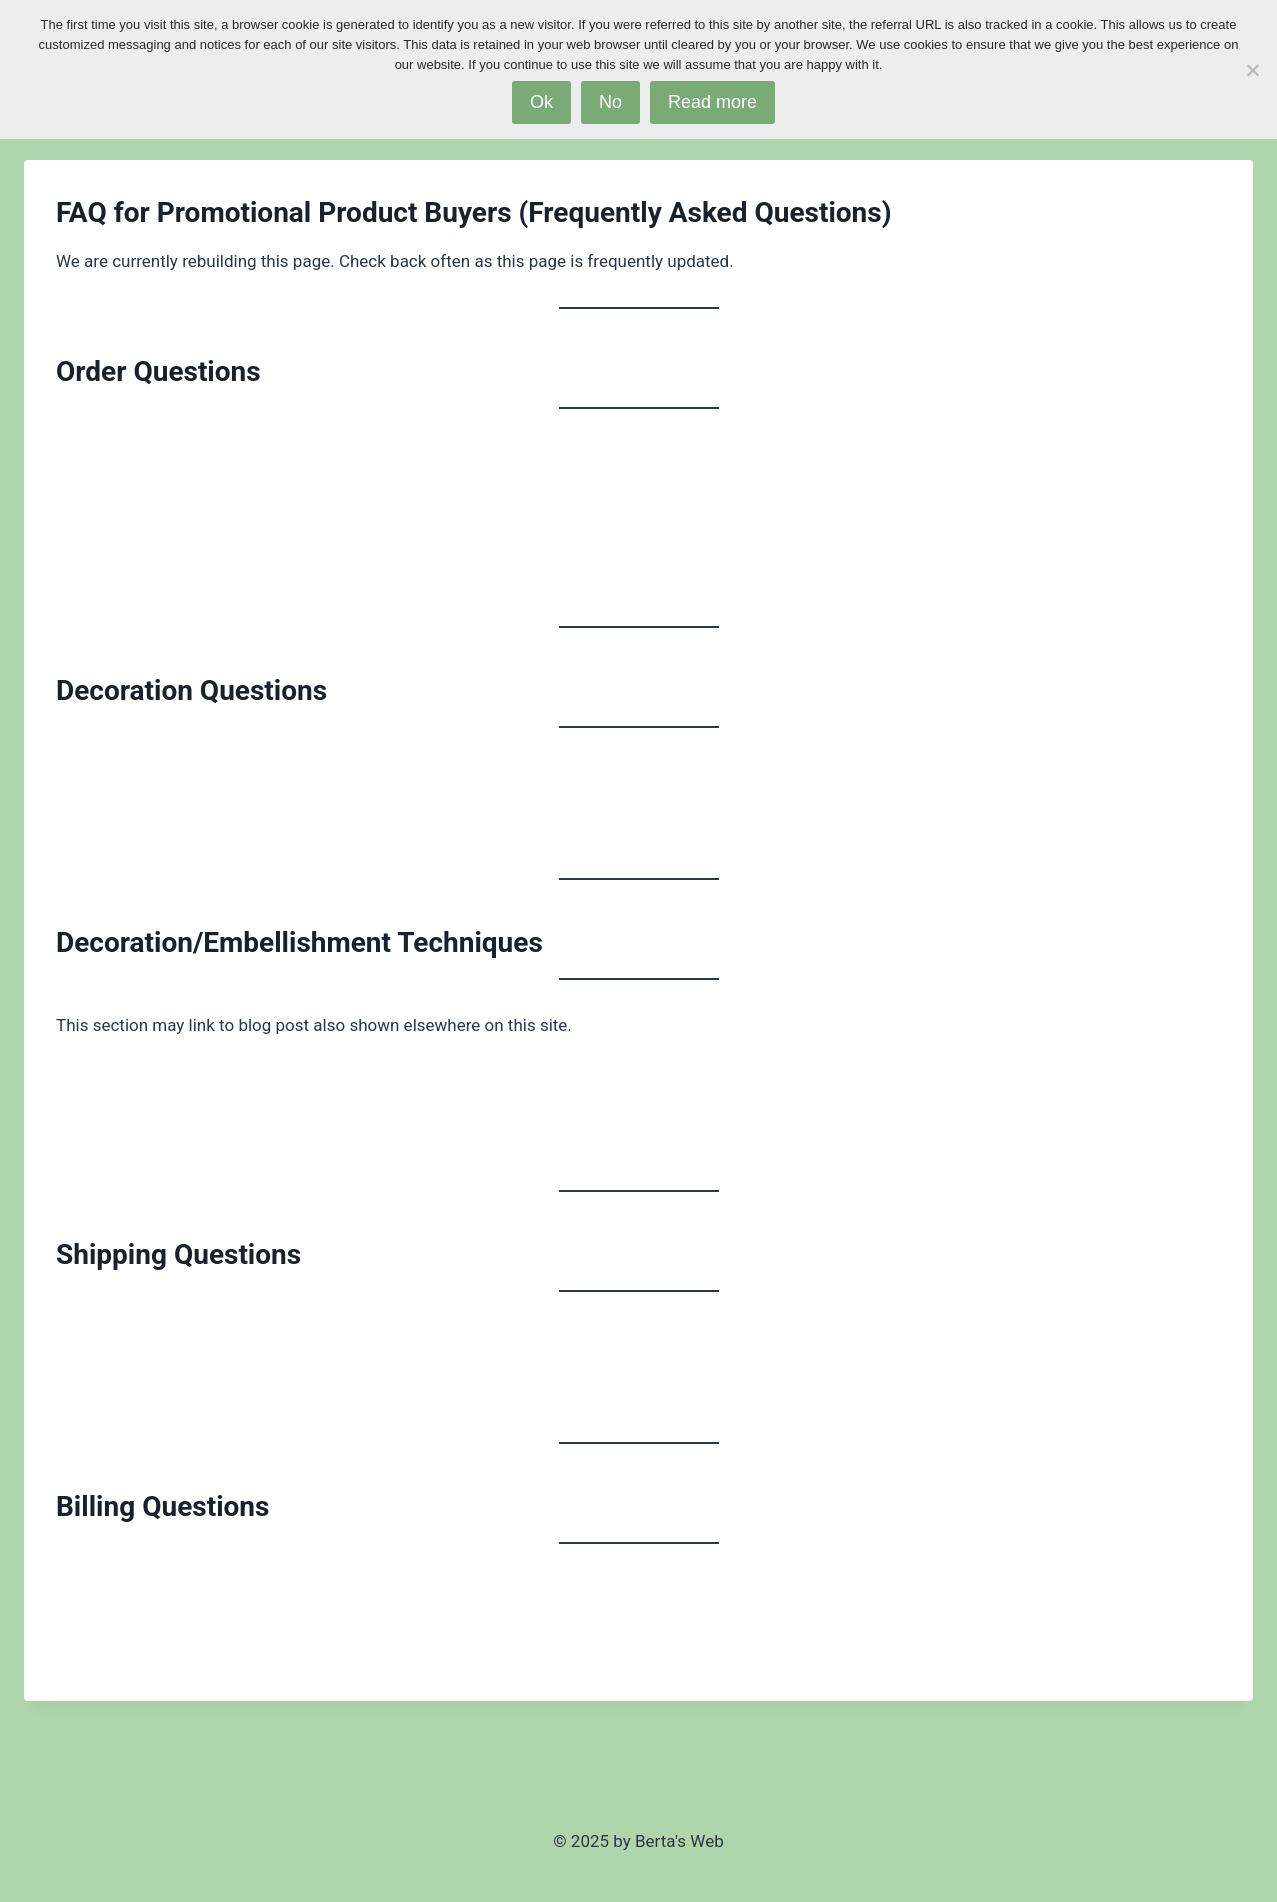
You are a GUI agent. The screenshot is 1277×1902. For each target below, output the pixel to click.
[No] (1252, 70)
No (610, 102)
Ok (541, 102)
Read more (712, 102)
